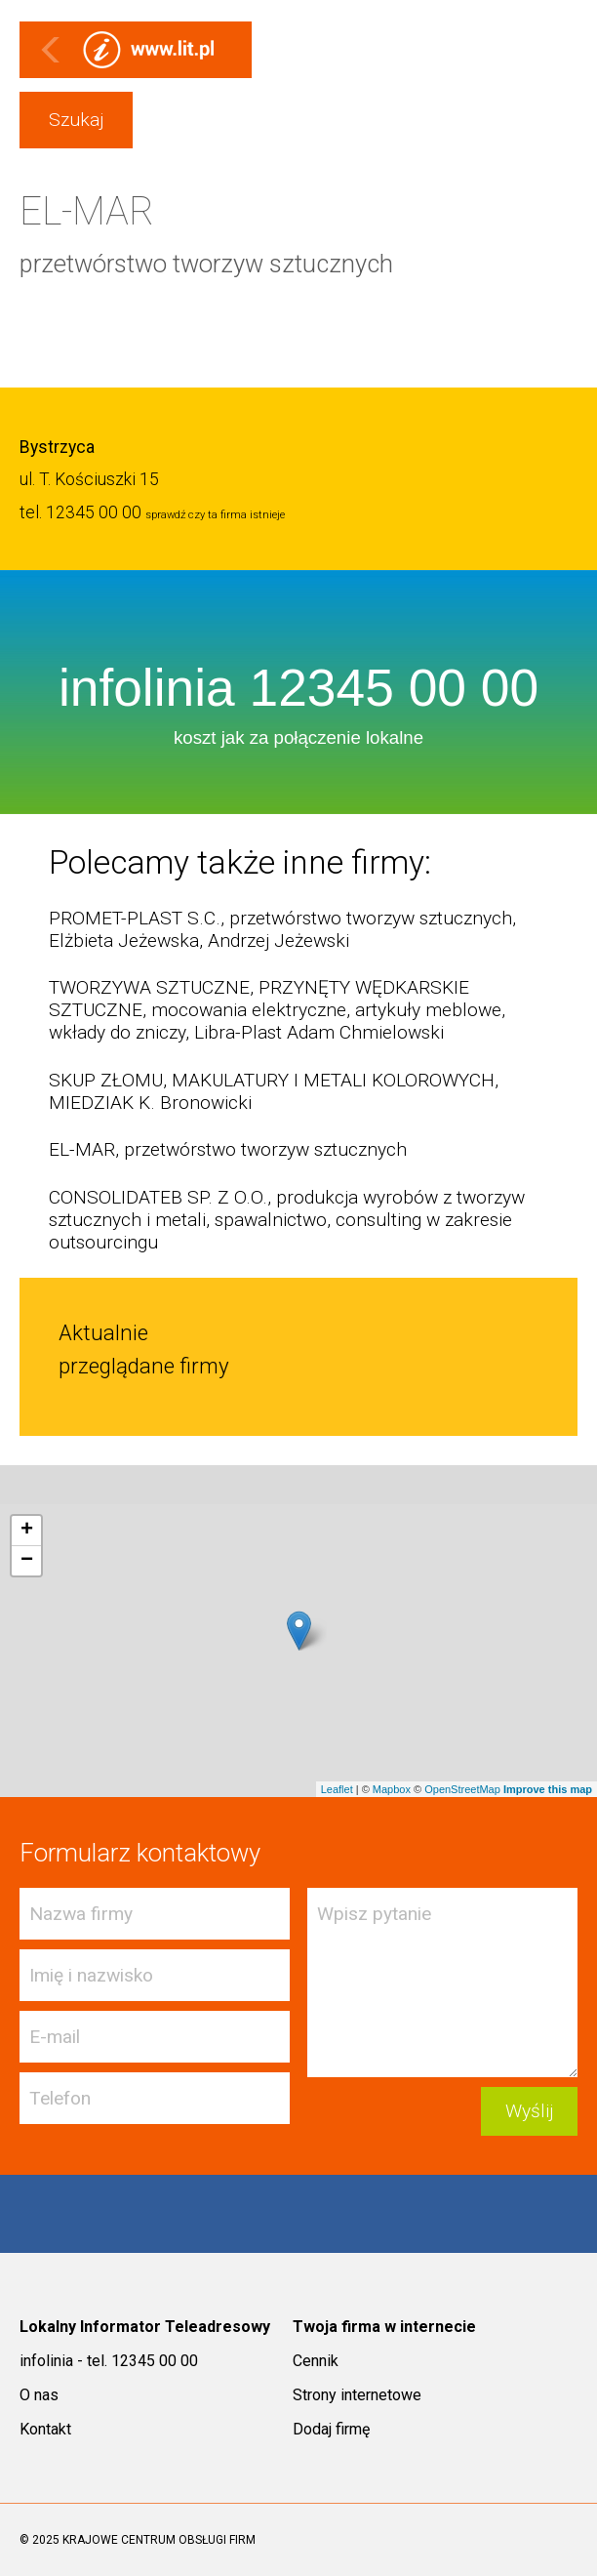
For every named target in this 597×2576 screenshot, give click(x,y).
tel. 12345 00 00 (80, 512)
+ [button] (26, 1530)
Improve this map (547, 1789)
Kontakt (45, 2429)
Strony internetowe (357, 2395)
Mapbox (392, 1789)
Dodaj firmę (331, 2429)
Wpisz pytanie (442, 1982)
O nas (39, 2395)
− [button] (26, 1560)
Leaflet (337, 1789)
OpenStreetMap (462, 1789)
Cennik (315, 2360)
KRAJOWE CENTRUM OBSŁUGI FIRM (159, 2540)
